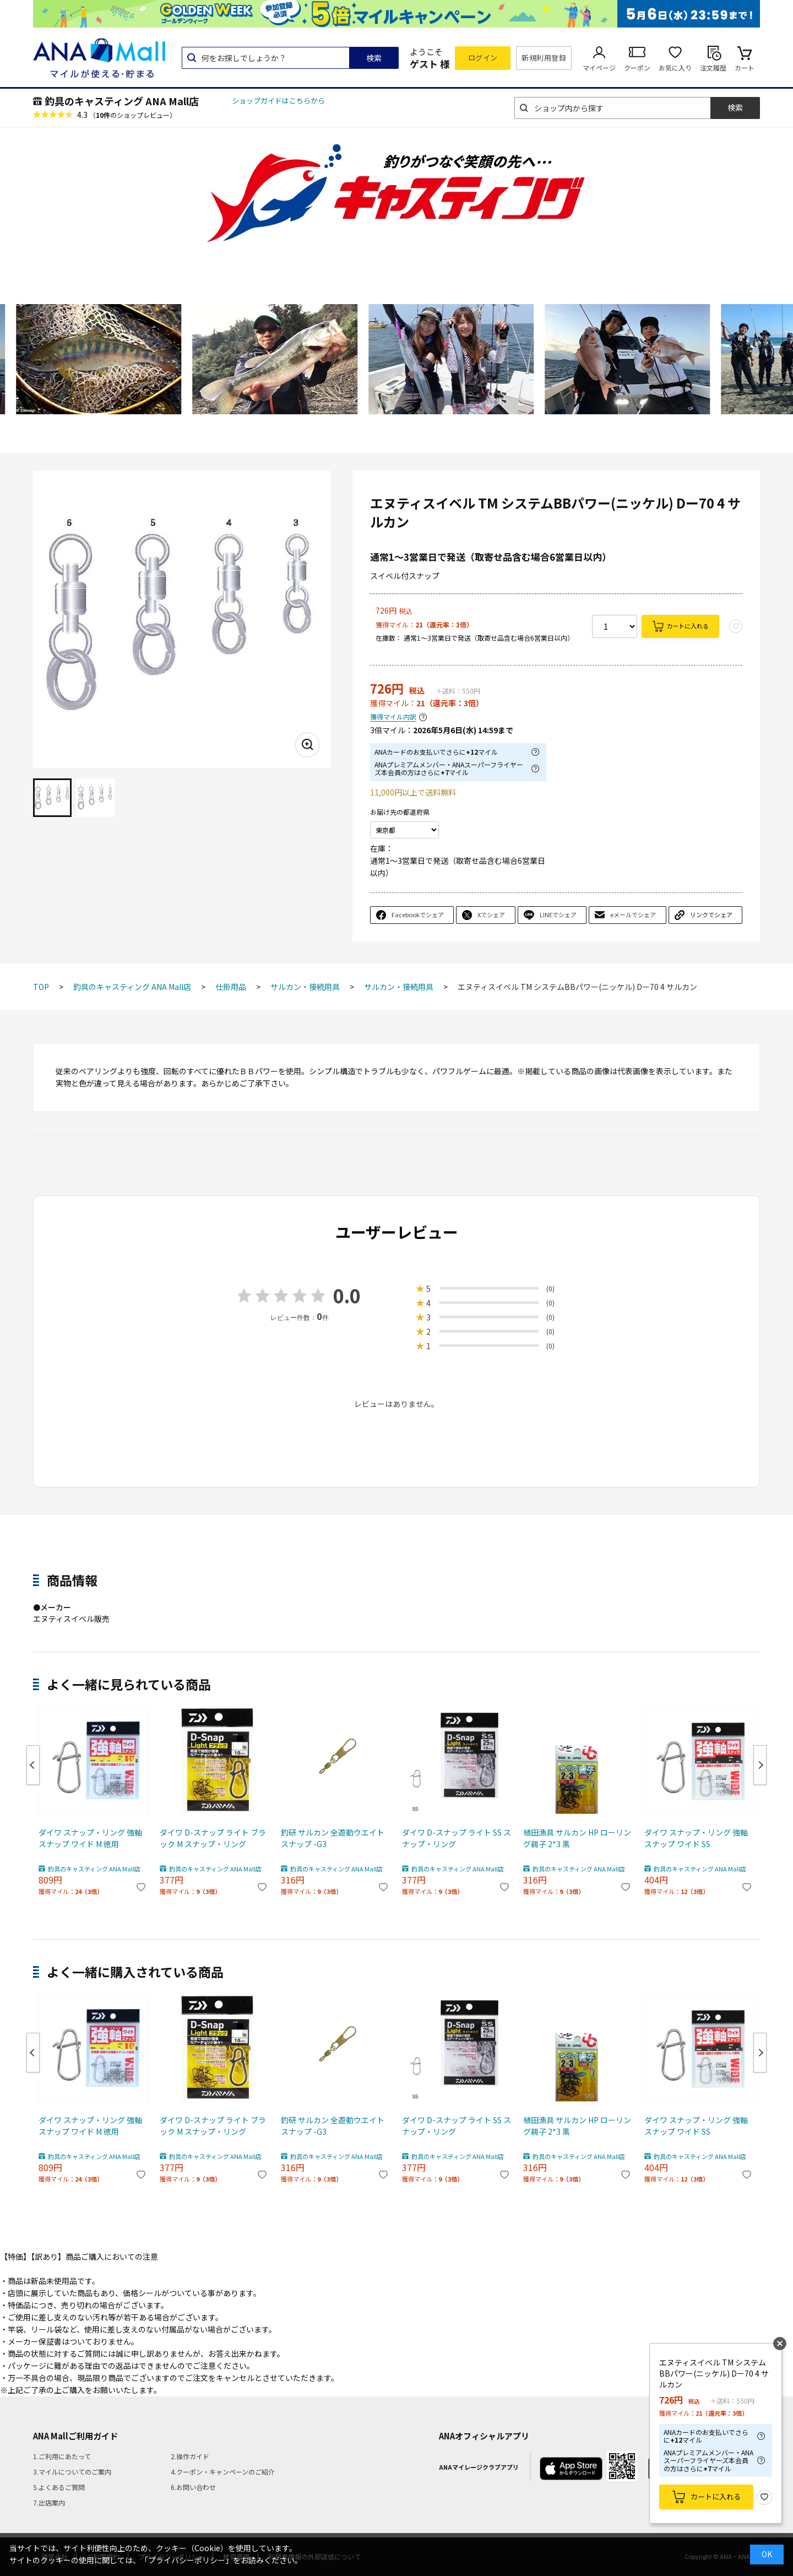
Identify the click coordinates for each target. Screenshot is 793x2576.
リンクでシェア (711, 914)
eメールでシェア (633, 914)
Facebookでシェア (418, 914)
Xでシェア (491, 914)
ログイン (483, 57)
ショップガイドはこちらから (278, 100)
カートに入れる (687, 625)
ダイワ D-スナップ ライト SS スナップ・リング (456, 1838)
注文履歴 (713, 67)
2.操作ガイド (190, 2456)
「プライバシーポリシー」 (186, 2560)
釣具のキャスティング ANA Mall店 (122, 101)
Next (760, 1765)
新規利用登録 (544, 57)
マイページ (599, 67)
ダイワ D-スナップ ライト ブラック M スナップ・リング (213, 1838)
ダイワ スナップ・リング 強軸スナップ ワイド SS (696, 1838)
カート (744, 67)
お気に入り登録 (764, 2497)
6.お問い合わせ (193, 2487)
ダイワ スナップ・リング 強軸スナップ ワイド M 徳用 (90, 1838)
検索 (374, 57)
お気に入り (675, 67)
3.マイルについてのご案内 (72, 2471)
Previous (33, 1765)
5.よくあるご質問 (59, 2487)
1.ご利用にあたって (62, 2456)
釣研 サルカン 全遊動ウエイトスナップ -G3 (332, 1838)
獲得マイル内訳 (393, 717)
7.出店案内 (49, 2502)
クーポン (637, 67)
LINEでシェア (558, 914)
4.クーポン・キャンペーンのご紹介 (223, 2471)
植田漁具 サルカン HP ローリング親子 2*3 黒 (577, 1838)
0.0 (347, 1295)
